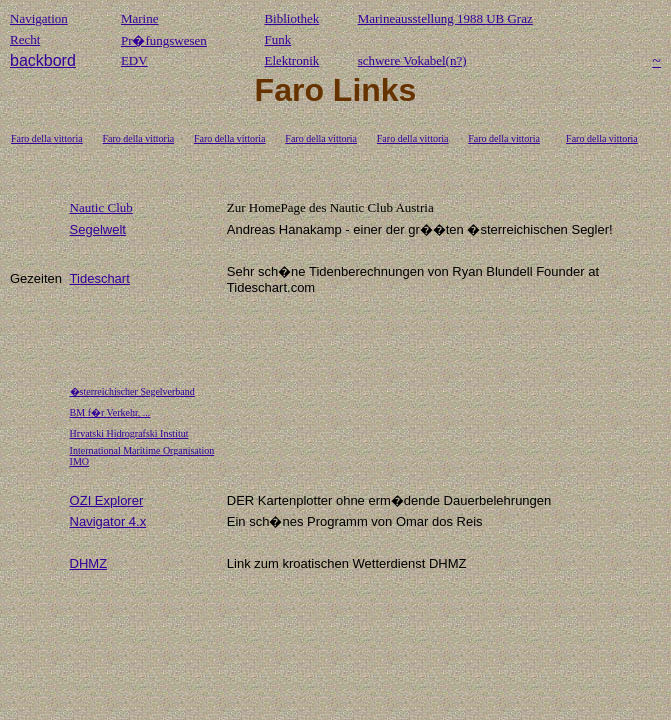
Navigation (39, 18)
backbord (43, 60)
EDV (134, 60)
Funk (277, 39)
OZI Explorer (107, 500)
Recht (25, 39)
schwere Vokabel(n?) (412, 60)
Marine (140, 18)
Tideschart (100, 278)
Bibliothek (291, 18)
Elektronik (291, 60)
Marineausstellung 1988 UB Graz (445, 18)
